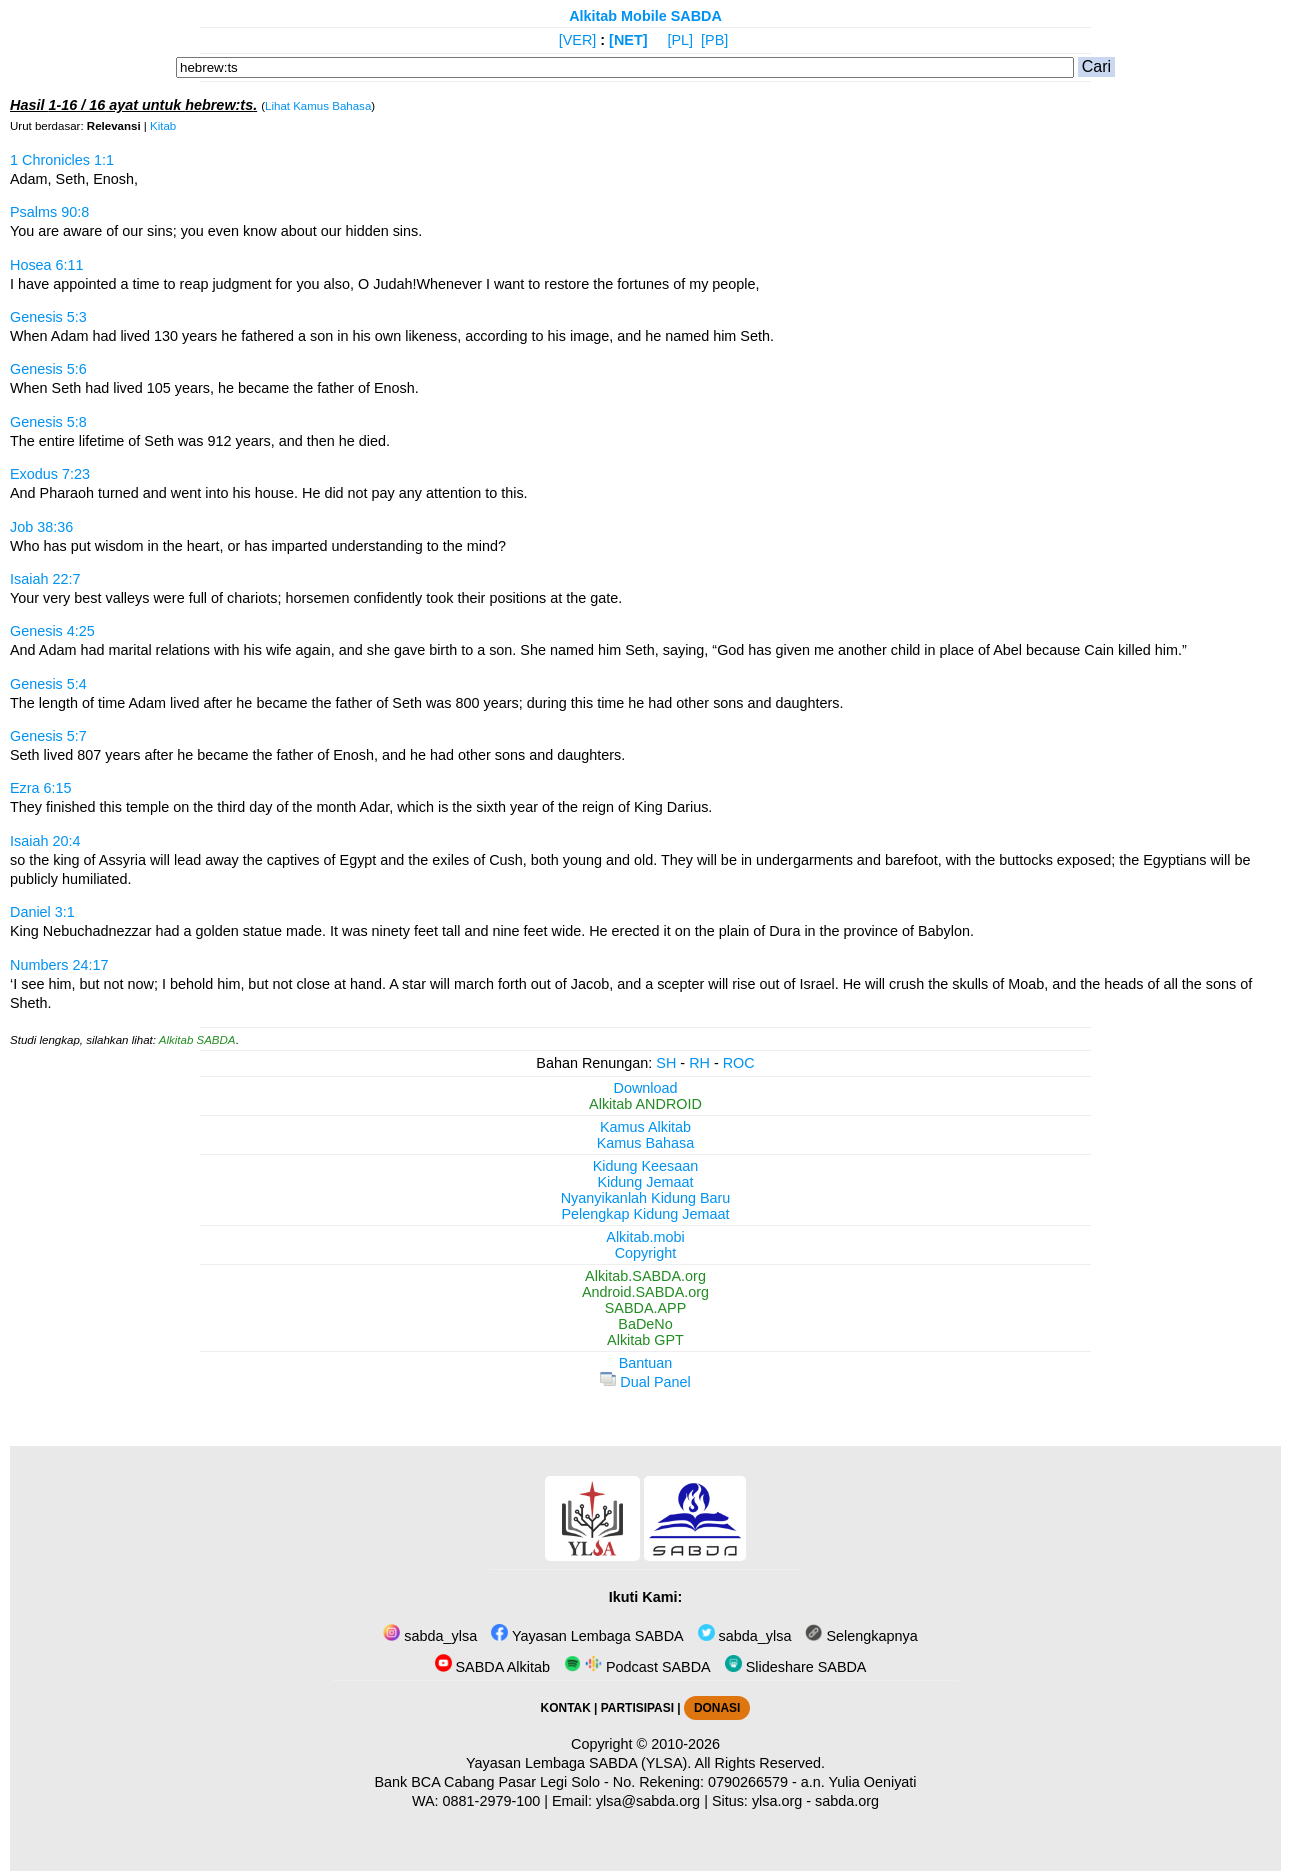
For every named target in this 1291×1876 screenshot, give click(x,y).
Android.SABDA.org (645, 1292)
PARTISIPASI (637, 1708)
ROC (739, 1063)
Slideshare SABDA (796, 1667)
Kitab (163, 126)
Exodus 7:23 (50, 474)
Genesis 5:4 (48, 684)
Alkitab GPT (645, 1340)
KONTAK (566, 1708)
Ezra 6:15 (41, 788)
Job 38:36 (41, 527)
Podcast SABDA (637, 1667)
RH (699, 1063)
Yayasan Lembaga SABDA (587, 1636)
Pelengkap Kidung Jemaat (645, 1214)
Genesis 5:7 (48, 736)
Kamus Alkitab (645, 1127)
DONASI (717, 1708)
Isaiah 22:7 (45, 579)
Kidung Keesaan (646, 1166)
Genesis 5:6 (48, 369)
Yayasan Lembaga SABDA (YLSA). (578, 1763)
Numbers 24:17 (59, 965)
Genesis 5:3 (48, 317)
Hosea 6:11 (47, 265)
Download (646, 1088)
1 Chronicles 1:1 (62, 160)
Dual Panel (645, 1382)
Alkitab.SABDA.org (645, 1276)
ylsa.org (777, 1801)
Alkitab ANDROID (645, 1104)
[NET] (628, 40)
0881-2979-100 (492, 1801)
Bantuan (646, 1363)
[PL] (680, 40)
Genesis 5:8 (48, 422)
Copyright (646, 1253)
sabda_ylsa (430, 1636)
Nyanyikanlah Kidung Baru (646, 1198)
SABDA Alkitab (492, 1667)
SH (666, 1063)
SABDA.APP (646, 1308)
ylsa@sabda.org (648, 1801)
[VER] (578, 40)
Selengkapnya (861, 1636)
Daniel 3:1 (42, 912)
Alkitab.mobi (645, 1237)
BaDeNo (645, 1324)
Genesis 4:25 (52, 631)
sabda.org (847, 1801)
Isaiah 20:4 (45, 841)
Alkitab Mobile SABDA (645, 16)
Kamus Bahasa (646, 1143)
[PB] (714, 40)
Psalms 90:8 (49, 212)
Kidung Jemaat (646, 1182)
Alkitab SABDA (197, 1040)
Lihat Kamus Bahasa (318, 106)
